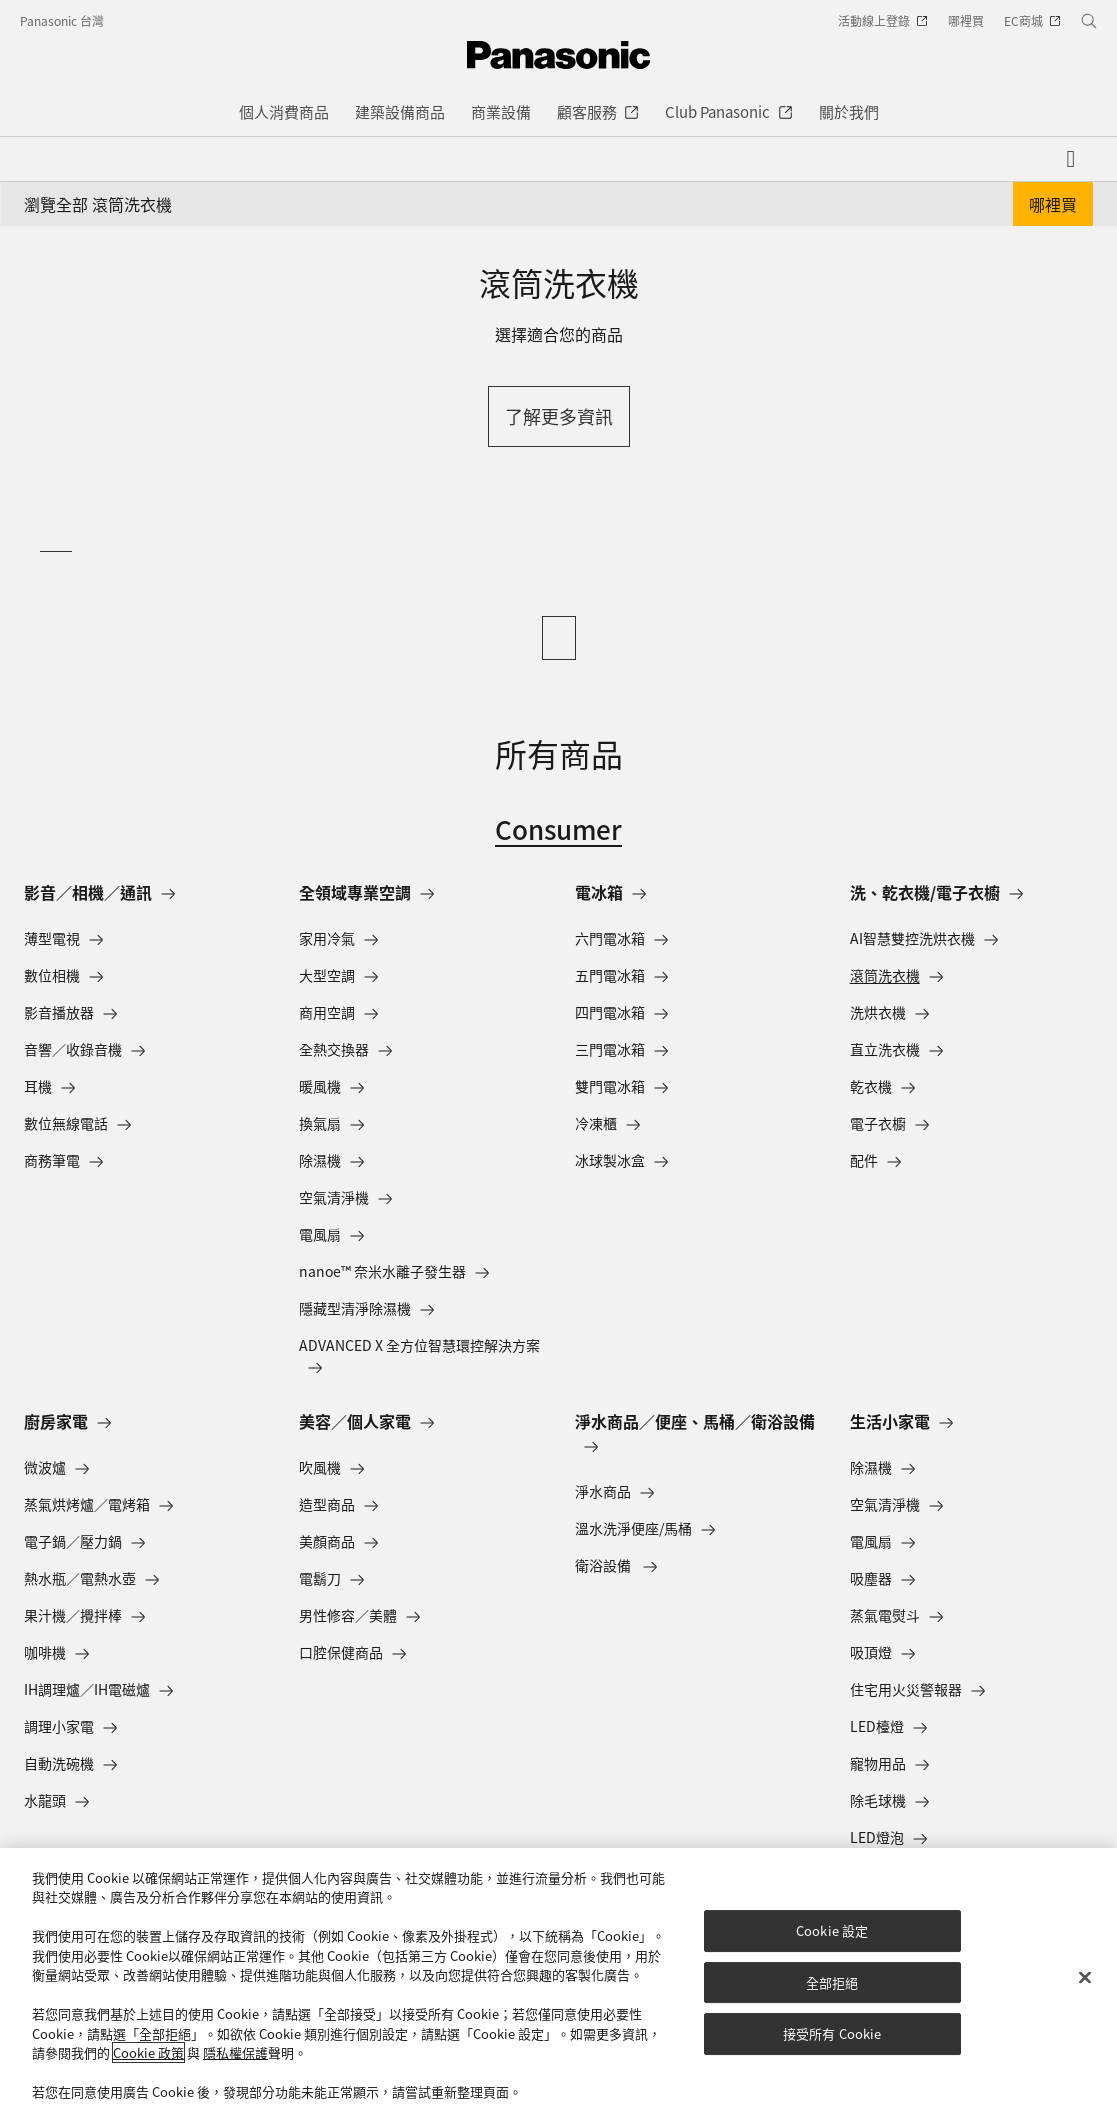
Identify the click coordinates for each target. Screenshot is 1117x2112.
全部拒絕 (832, 1982)
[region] (558, 1980)
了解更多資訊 (559, 416)
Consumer (558, 828)
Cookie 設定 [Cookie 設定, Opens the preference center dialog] (832, 1930)
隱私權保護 (235, 2052)
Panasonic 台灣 (62, 20)
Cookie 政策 (148, 2052)
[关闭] (1085, 1977)
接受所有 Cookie (832, 2033)
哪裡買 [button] (1053, 204)
